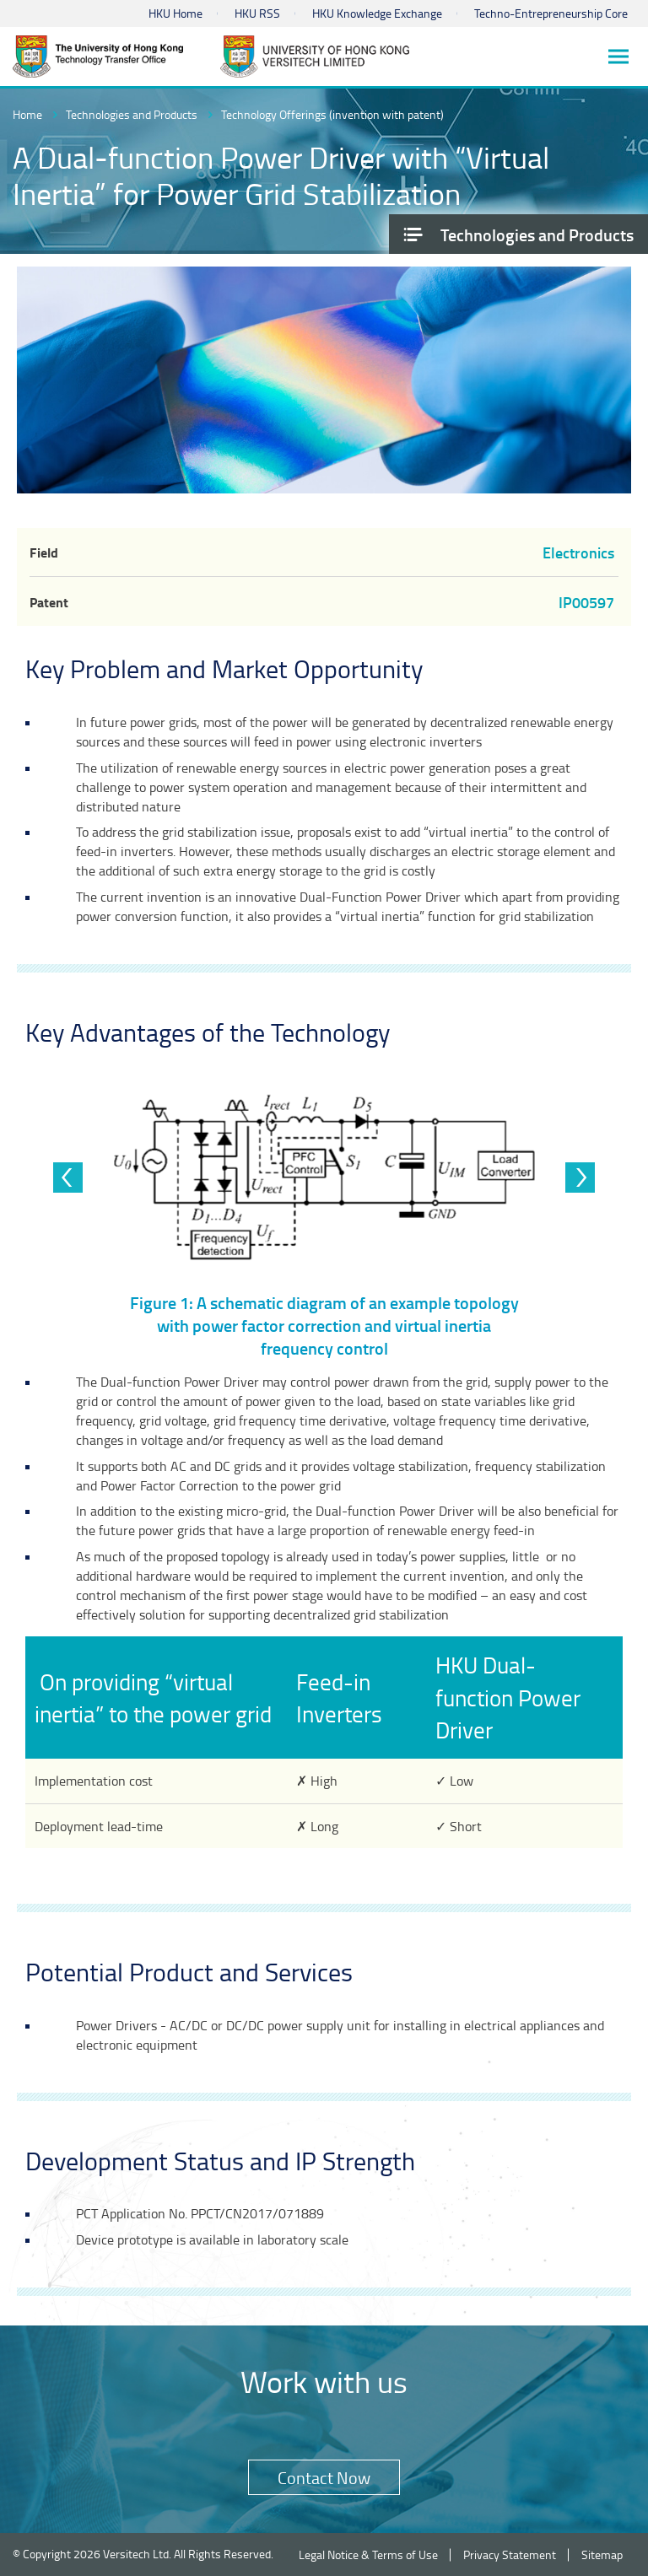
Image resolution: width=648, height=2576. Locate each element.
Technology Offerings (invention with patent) (332, 114)
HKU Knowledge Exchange (377, 13)
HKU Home (175, 13)
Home (27, 114)
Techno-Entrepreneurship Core (551, 13)
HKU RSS (257, 13)
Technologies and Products (131, 114)
